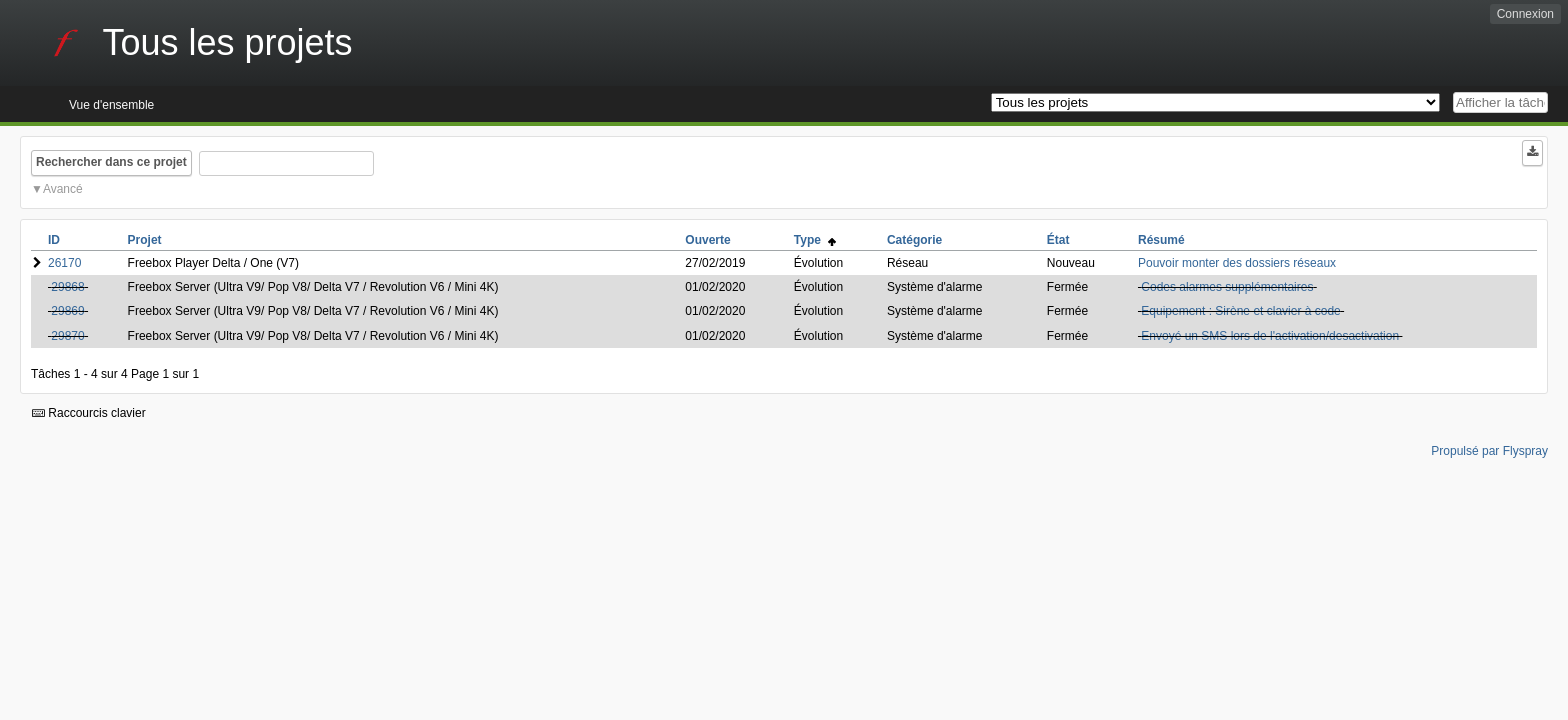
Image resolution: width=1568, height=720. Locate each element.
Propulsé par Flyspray (1489, 451)
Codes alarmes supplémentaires (1227, 287)
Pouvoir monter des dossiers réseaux (1237, 263)
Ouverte (707, 240)
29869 (67, 311)
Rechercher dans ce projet (111, 162)
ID (54, 240)
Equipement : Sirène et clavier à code (1240, 311)
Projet (145, 240)
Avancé (63, 189)
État (1058, 240)
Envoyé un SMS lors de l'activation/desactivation (1270, 336)
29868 (67, 287)
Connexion (1525, 14)
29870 (67, 336)
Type (815, 240)
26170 (64, 263)
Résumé (1161, 240)
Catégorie (914, 240)
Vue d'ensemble (111, 105)
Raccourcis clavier (89, 413)
